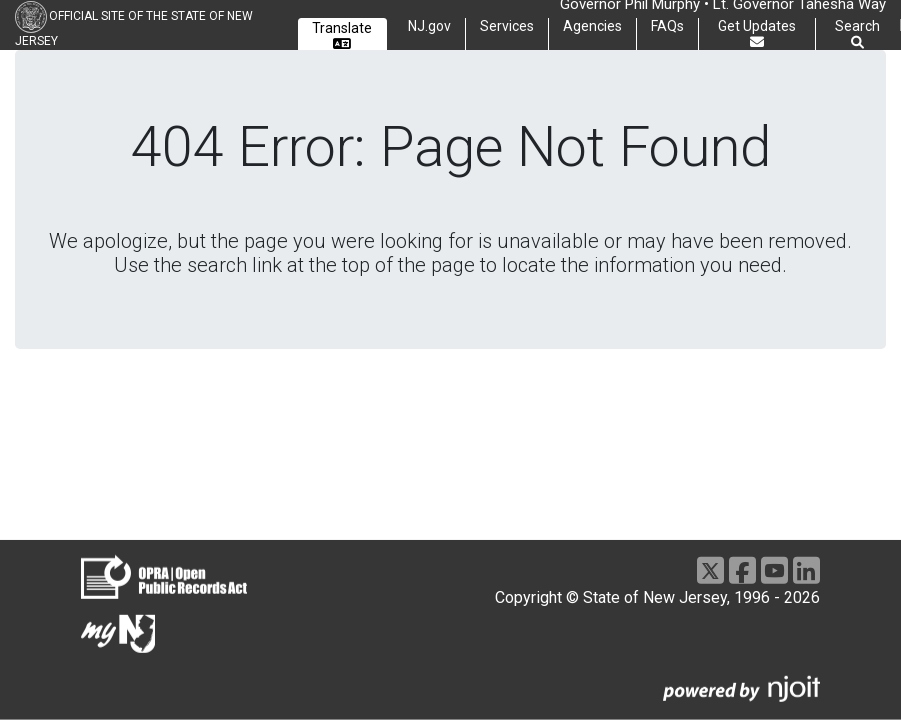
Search (857, 34)
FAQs (667, 26)
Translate (342, 35)
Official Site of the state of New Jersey (134, 28)
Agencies (592, 26)
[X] (710, 570)
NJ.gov (429, 26)
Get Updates (757, 33)
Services (507, 26)
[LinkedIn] (806, 570)
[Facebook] (742, 570)
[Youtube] (774, 570)
